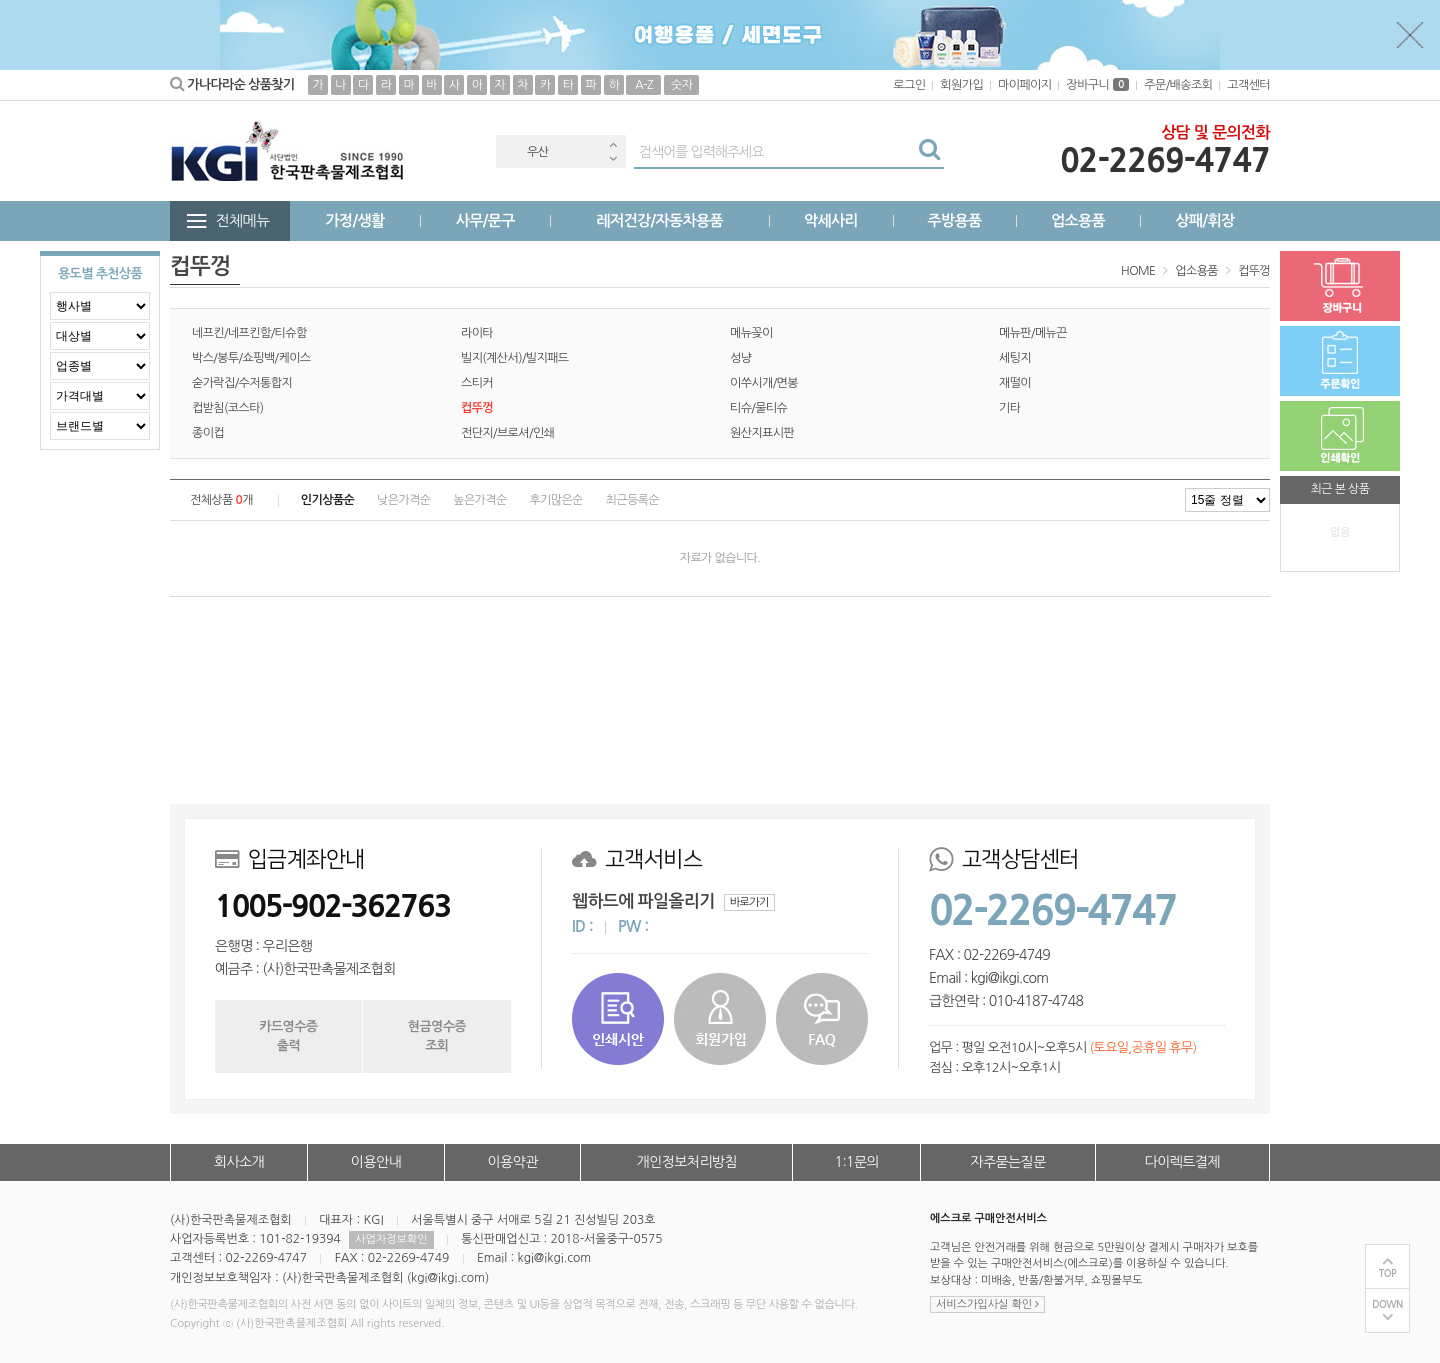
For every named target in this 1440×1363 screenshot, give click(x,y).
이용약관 (512, 1162)
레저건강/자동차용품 (659, 220)
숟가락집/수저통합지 (242, 383)
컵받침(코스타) (228, 408)
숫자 (681, 85)
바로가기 (749, 902)
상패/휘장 (1204, 220)
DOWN (1387, 1304)
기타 (1009, 408)
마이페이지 (1024, 85)
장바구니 (1097, 85)
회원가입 (961, 85)
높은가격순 (479, 500)
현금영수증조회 (437, 1035)
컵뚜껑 (1254, 271)
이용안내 (376, 1162)
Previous (613, 144)
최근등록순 (632, 500)
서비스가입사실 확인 (987, 1304)
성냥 (740, 358)
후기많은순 (555, 500)
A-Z (644, 85)
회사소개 (239, 1162)
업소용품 (1078, 220)
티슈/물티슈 (758, 408)
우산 (537, 152)
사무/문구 (485, 220)
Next (613, 158)
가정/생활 (355, 220)
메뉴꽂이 (751, 333)
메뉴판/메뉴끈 (1033, 333)
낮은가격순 (403, 500)
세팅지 (1015, 358)
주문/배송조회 (1178, 85)
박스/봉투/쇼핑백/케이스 (251, 358)
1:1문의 (857, 1162)
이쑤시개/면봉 (764, 383)
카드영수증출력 (288, 1035)
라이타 (477, 333)
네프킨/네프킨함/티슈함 (249, 333)
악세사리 (831, 220)
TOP (1388, 1273)
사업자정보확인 (391, 1239)
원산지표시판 (762, 433)
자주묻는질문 (1007, 1162)
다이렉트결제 (1182, 1162)
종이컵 (208, 433)
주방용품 (954, 220)
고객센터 (1248, 85)
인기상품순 (327, 500)
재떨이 (1015, 383)
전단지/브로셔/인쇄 (507, 433)
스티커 (477, 383)
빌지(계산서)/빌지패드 (515, 358)
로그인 (909, 85)
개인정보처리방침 (687, 1162)
